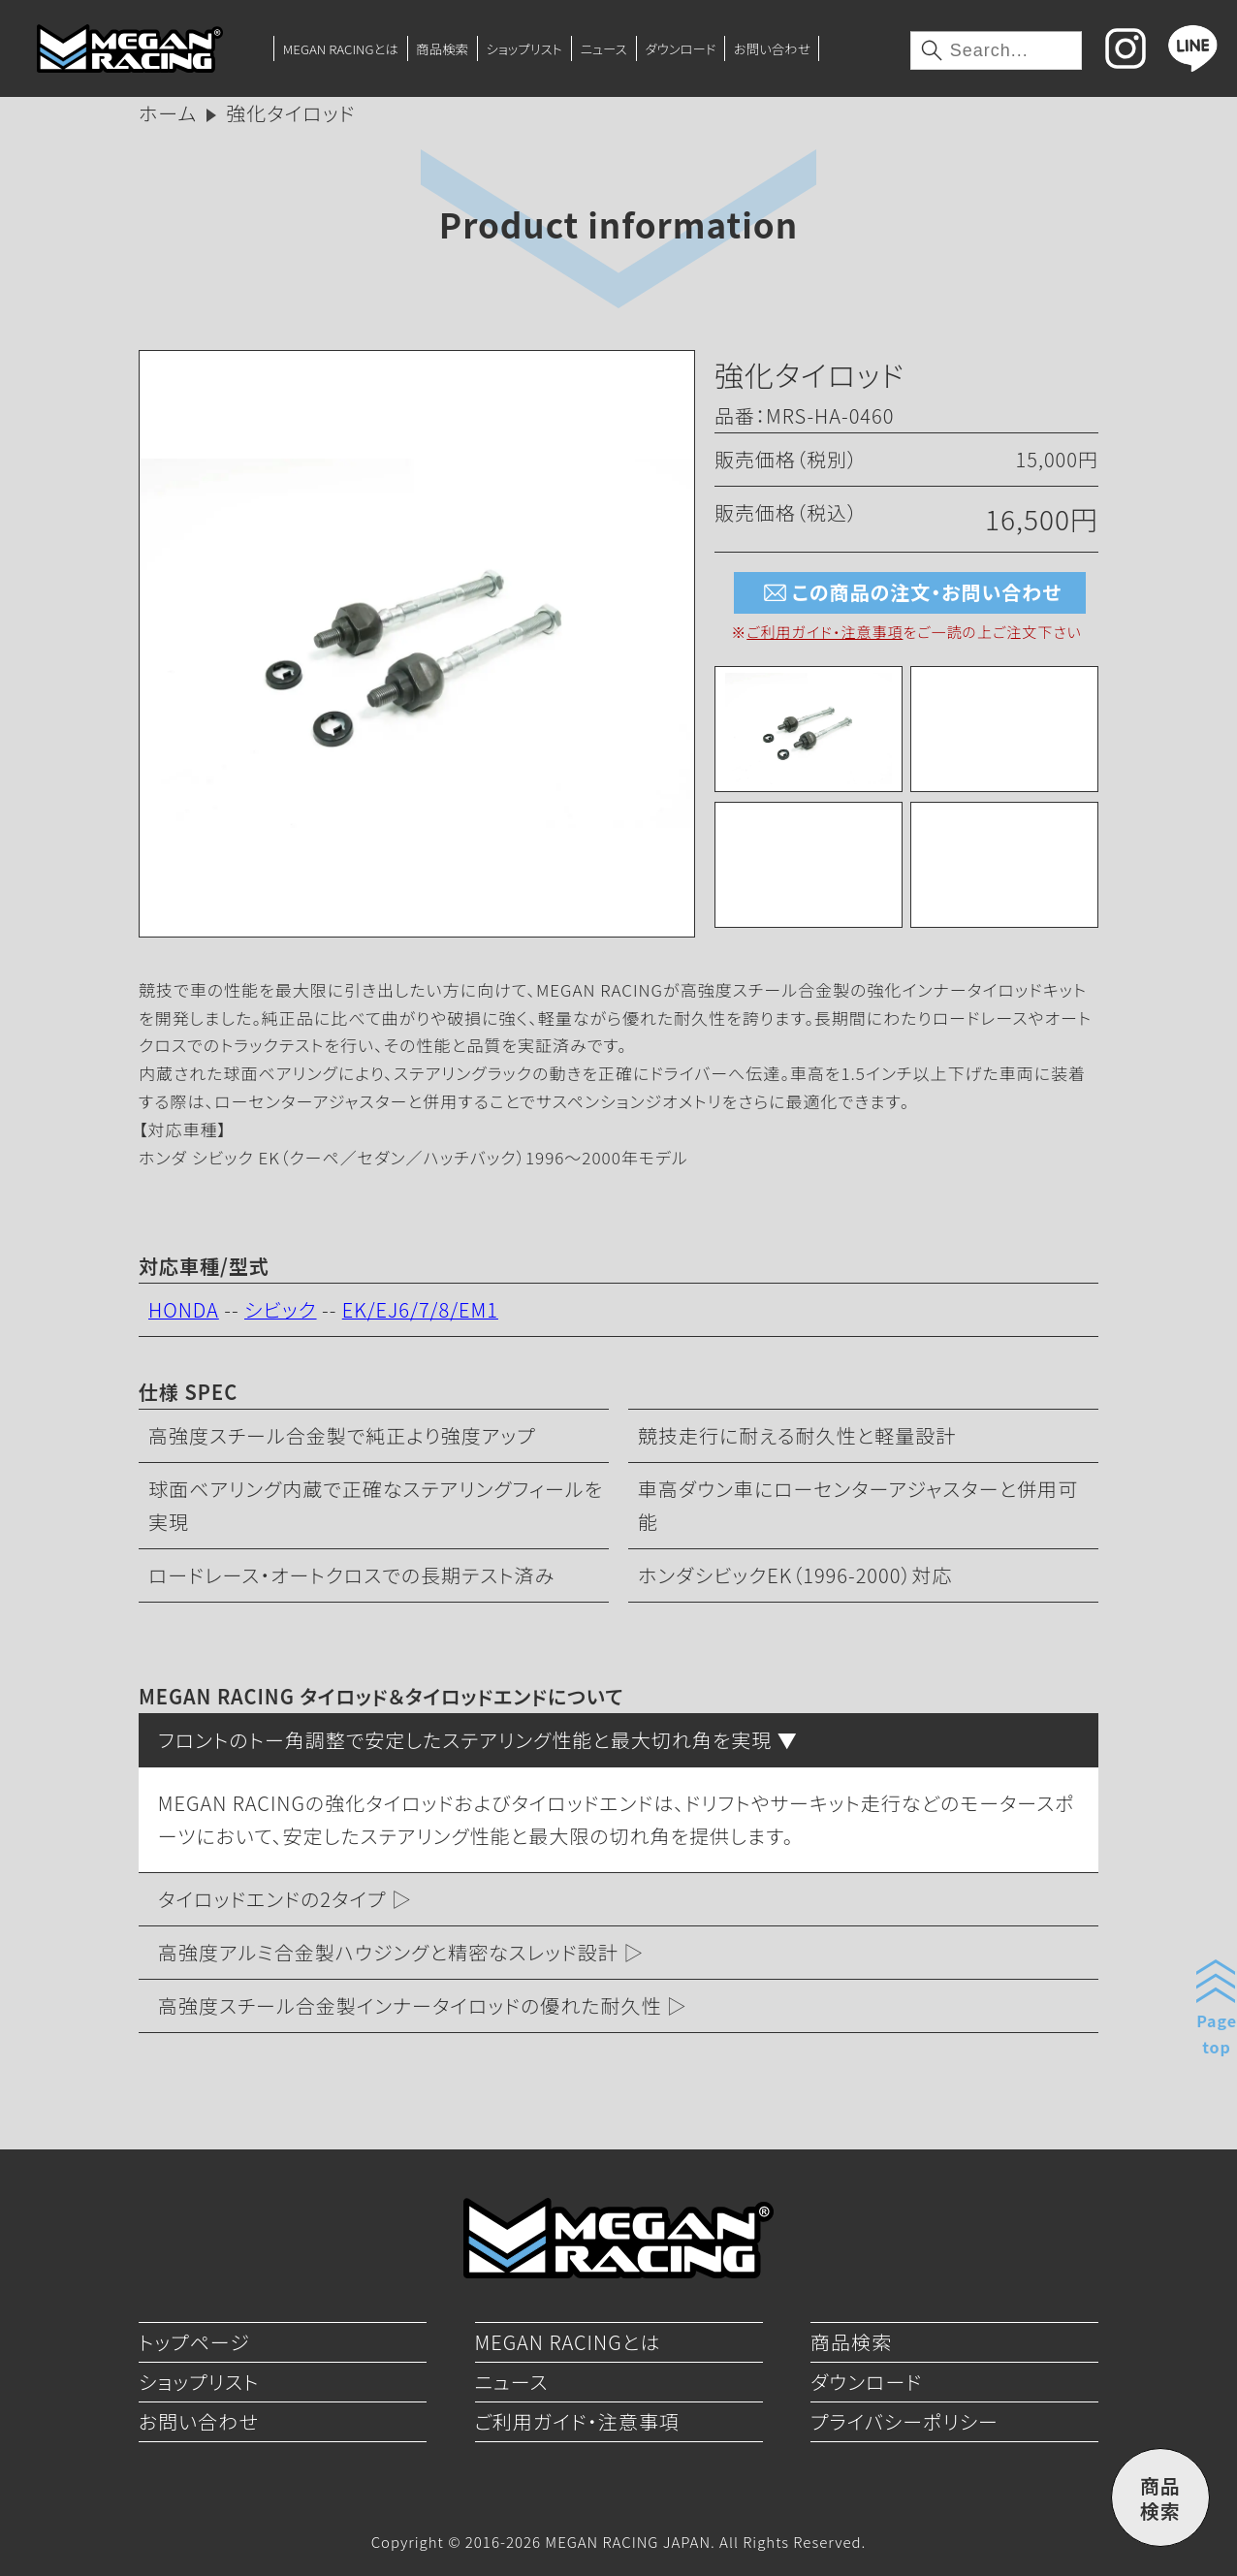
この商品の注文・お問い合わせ (910, 593)
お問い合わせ (772, 48)
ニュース (604, 48)
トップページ (194, 2342)
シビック (280, 1309)
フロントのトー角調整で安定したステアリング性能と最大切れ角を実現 (465, 1740)
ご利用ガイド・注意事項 (824, 631)
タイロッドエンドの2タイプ (272, 1899)
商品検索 (442, 48)
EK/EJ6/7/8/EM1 (420, 1309)
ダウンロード (680, 48)
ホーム (168, 113)
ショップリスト (524, 48)
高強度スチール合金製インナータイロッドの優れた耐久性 (409, 2005)
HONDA (183, 1309)
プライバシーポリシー (904, 2421)
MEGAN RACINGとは (340, 48)
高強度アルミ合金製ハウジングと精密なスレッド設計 (388, 1952)
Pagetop (1216, 2033)
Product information (618, 223)
